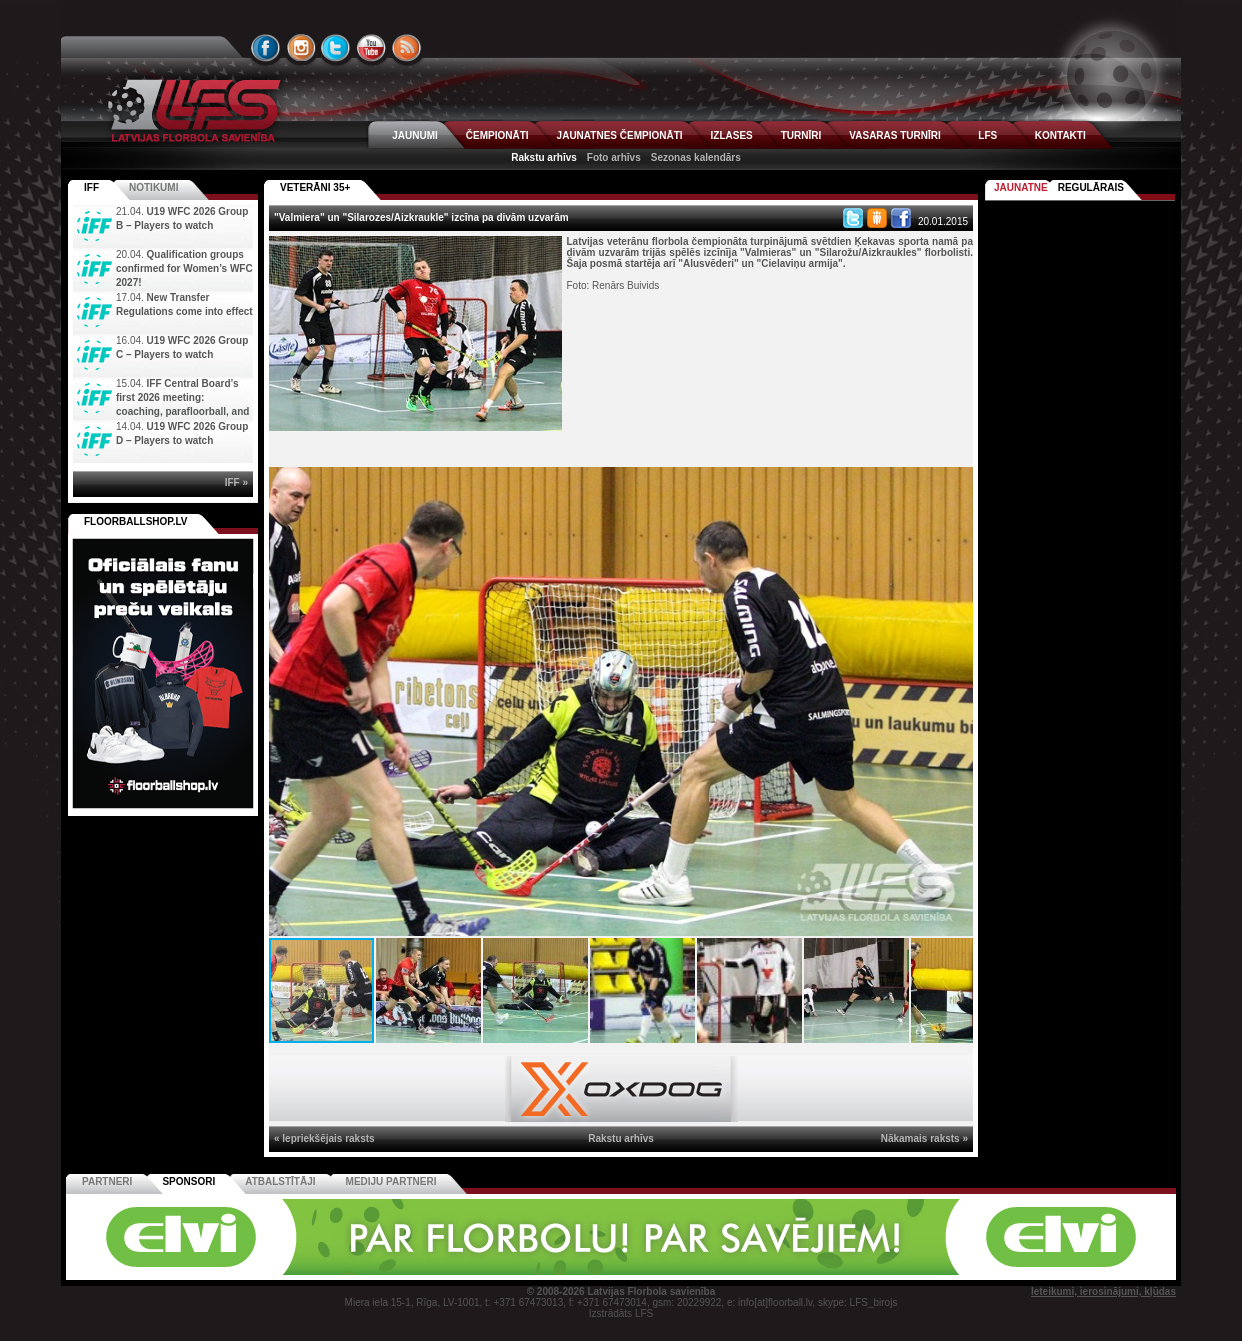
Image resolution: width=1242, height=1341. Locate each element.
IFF (91, 187)
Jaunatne (1021, 187)
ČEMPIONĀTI (497, 135)
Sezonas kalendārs (696, 157)
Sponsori (188, 1181)
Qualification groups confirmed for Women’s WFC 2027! (184, 268)
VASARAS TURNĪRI (894, 135)
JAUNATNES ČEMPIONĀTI (620, 135)
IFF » (236, 482)
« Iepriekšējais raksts (324, 1138)
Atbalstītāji (280, 1181)
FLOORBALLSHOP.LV (136, 521)
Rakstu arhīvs (544, 157)
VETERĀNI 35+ (315, 187)
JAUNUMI (415, 135)
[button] (955, 485)
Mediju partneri (391, 1181)
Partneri (107, 1181)
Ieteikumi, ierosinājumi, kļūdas (1103, 1291)
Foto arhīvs (614, 157)
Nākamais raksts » (924, 1138)
